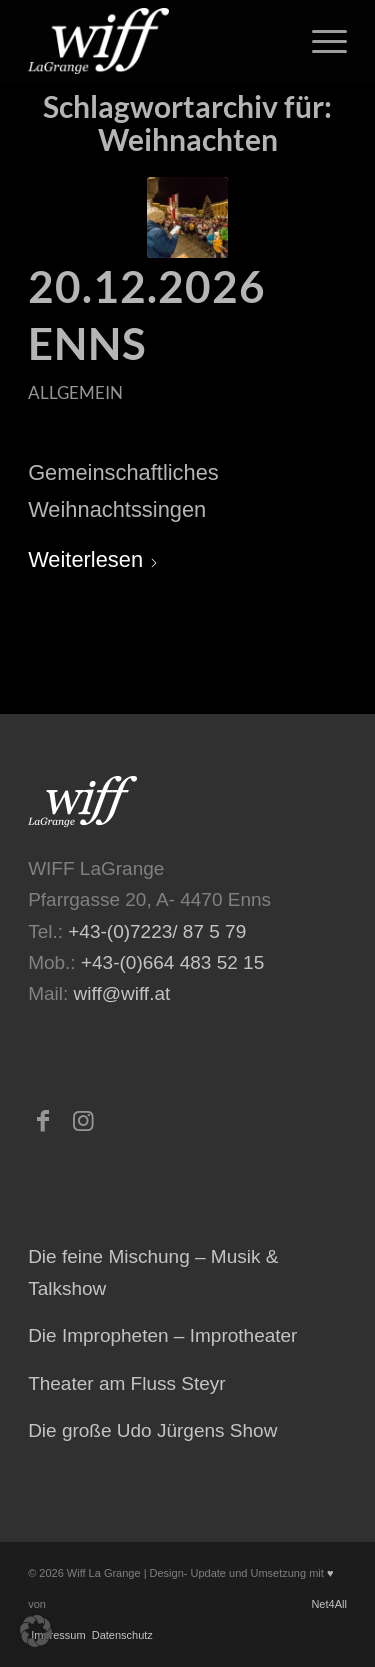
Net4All (327, 1604)
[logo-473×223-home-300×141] (155, 41)
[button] (36, 1631)
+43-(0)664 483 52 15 (172, 962)
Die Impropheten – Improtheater (162, 1335)
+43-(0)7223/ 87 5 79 (157, 931)
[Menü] (319, 41)
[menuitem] (319, 41)
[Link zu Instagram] (83, 1121)
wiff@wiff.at (122, 993)
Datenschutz (121, 1635)
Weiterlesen (93, 559)
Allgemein (75, 392)
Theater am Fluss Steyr (126, 1383)
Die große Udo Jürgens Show (152, 1430)
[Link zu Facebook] (43, 1121)
